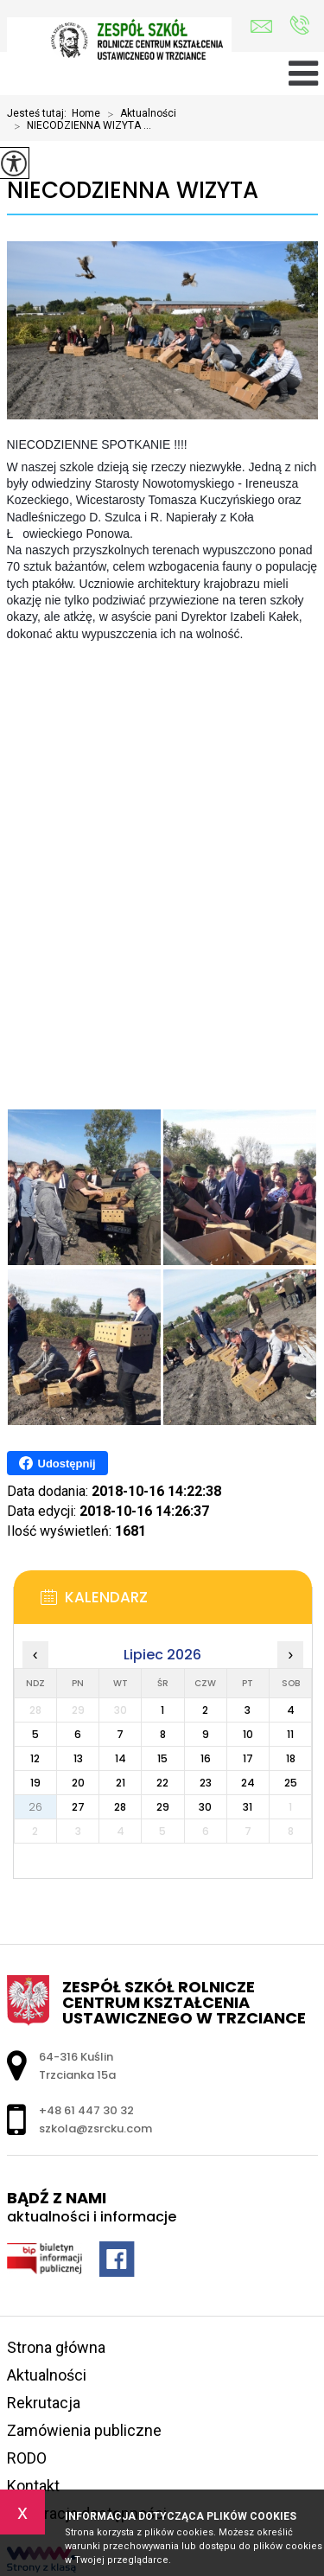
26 (35, 1806)
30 (205, 1806)
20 (78, 1782)
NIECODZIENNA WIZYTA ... (79, 126)
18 (290, 1758)
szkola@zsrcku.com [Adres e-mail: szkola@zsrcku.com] (95, 2128)
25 (290, 1782)
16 (205, 1758)
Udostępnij (57, 1463)
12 (35, 1758)
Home (86, 113)
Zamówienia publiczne (84, 2430)
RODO (27, 2458)
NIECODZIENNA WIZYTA (132, 191)
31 (247, 1806)
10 (248, 1734)
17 (248, 1758)
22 (162, 1782)
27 (78, 1806)
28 (120, 1806)
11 (290, 1734)
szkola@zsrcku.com (261, 26)
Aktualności (138, 114)
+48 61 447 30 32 (299, 25)
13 (78, 1758)
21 (120, 1782)
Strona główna (56, 2347)
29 (162, 1806)
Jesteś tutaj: (39, 113)
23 (206, 1782)
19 (35, 1782)
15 (162, 1758)
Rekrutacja (43, 2403)
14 (120, 1758)
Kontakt (33, 2486)
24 (248, 1782)
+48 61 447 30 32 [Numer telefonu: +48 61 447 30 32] (86, 2110)
